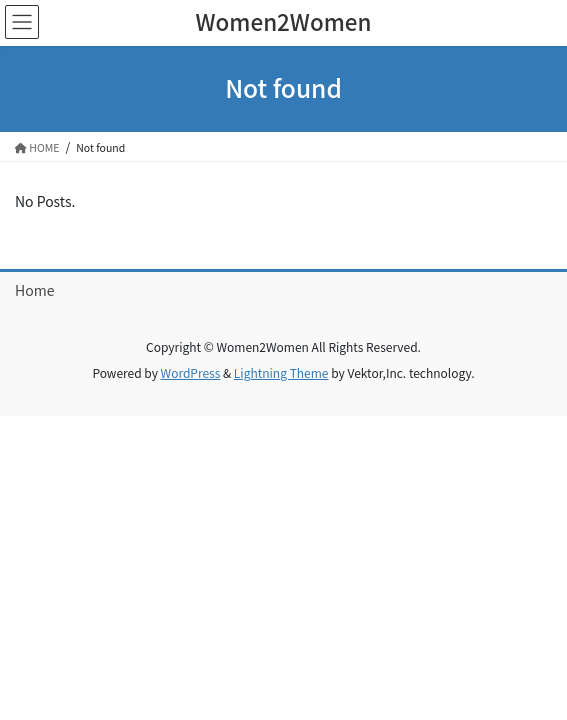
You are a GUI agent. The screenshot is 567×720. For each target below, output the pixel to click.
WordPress (191, 372)
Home (34, 290)
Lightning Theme (281, 372)
